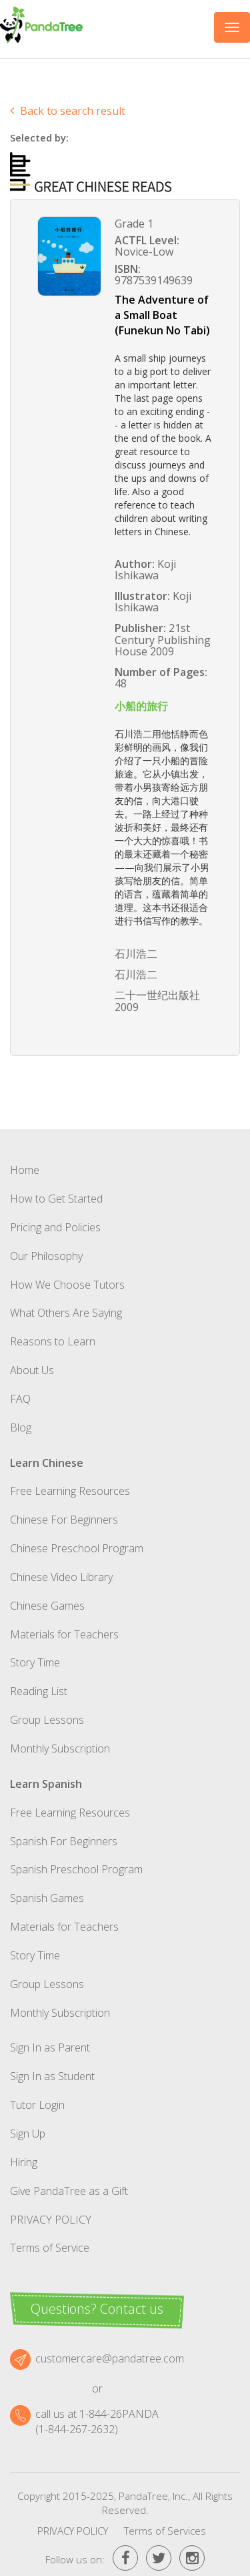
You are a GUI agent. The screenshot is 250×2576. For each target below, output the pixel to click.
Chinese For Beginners (64, 1519)
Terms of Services (165, 2530)
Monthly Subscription (60, 1748)
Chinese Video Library (61, 1577)
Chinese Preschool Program (76, 1548)
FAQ (20, 1398)
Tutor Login (37, 2105)
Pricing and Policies (55, 1227)
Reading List (38, 1691)
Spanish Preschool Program (76, 1869)
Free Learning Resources (70, 1491)
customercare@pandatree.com (109, 2358)
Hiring (23, 2162)
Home (24, 1170)
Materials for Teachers (64, 1634)
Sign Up (27, 2133)
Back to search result (67, 110)
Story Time (35, 1662)
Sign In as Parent (50, 2047)
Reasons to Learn (52, 1341)
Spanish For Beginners (63, 1841)
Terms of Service (49, 2247)
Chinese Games (47, 1605)
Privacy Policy (50, 2219)
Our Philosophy (46, 1256)
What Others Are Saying (66, 1312)
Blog (20, 1427)
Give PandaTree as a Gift (69, 2191)
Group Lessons (47, 1719)
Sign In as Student (52, 2076)
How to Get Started (56, 1198)
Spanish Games (47, 1898)
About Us (32, 1370)
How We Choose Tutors (67, 1284)
